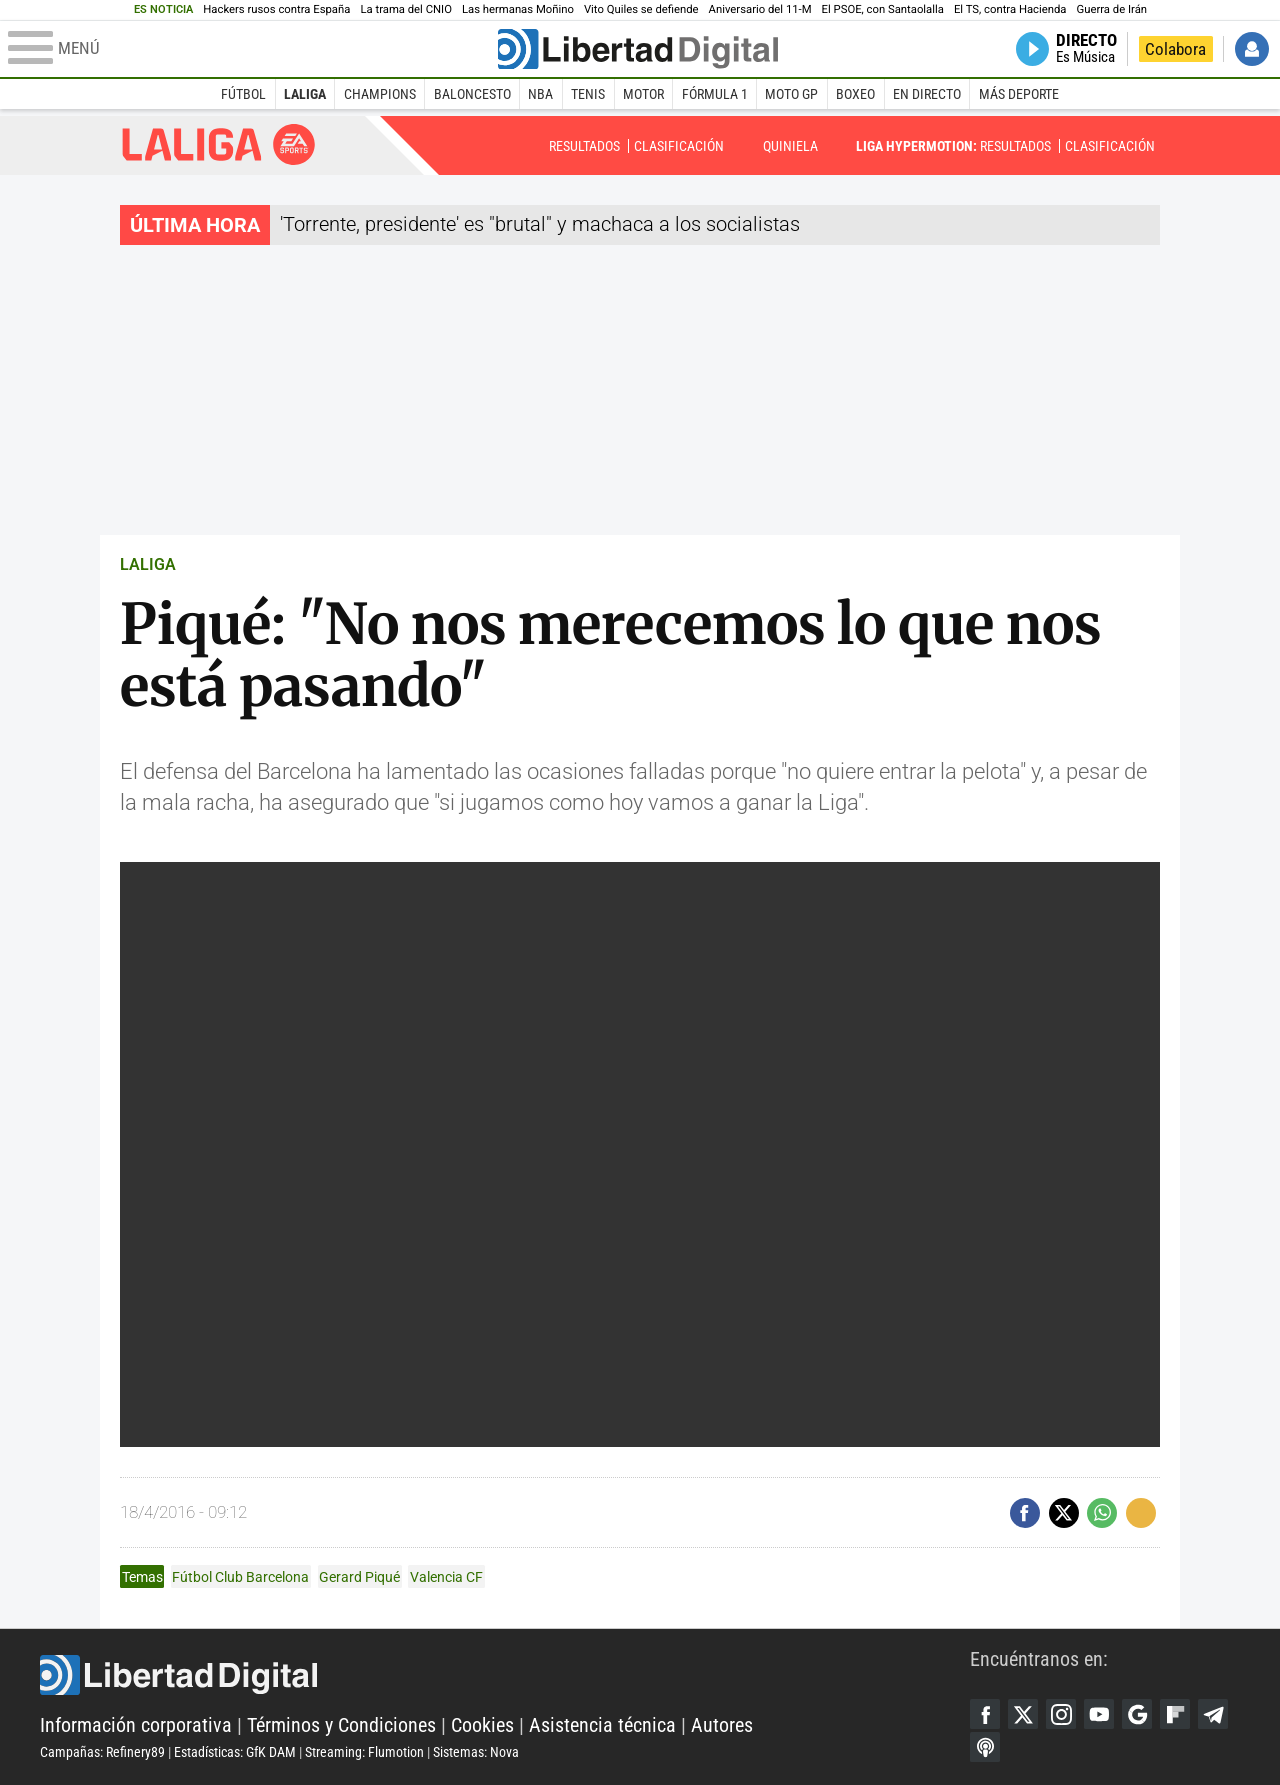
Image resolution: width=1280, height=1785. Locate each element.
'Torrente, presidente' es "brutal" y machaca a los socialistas (540, 224)
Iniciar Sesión (1252, 49)
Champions (380, 94)
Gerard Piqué (359, 1577)
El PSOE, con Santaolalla (883, 9)
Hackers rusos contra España (276, 9)
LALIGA (148, 564)
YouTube (1099, 1714)
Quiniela (790, 146)
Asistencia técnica (602, 1725)
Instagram (1061, 1714)
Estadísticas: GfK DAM (235, 1752)
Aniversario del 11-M (760, 9)
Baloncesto (472, 94)
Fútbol (243, 94)
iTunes (985, 1747)
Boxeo (855, 94)
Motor (643, 94)
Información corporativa (136, 1725)
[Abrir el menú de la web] (251, 49)
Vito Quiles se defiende (641, 9)
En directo (927, 94)
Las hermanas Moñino (518, 9)
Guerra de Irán (1112, 9)
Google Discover (1137, 1714)
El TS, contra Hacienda (1010, 9)
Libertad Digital (505, 1675)
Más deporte (1019, 94)
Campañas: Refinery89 (102, 1752)
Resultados (584, 146)
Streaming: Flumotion (364, 1752)
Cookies (482, 1725)
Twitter (1023, 1714)
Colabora (1175, 49)
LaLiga (305, 94)
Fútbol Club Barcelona (240, 1577)
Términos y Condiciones (341, 1725)
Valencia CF (446, 1577)
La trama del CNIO (406, 9)
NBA (540, 94)
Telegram (1213, 1714)
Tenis (588, 94)
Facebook (985, 1714)
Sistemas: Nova (476, 1752)
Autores (722, 1725)
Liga (219, 144)
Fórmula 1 (715, 94)
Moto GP (791, 94)
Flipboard (1175, 1714)
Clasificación (679, 146)
